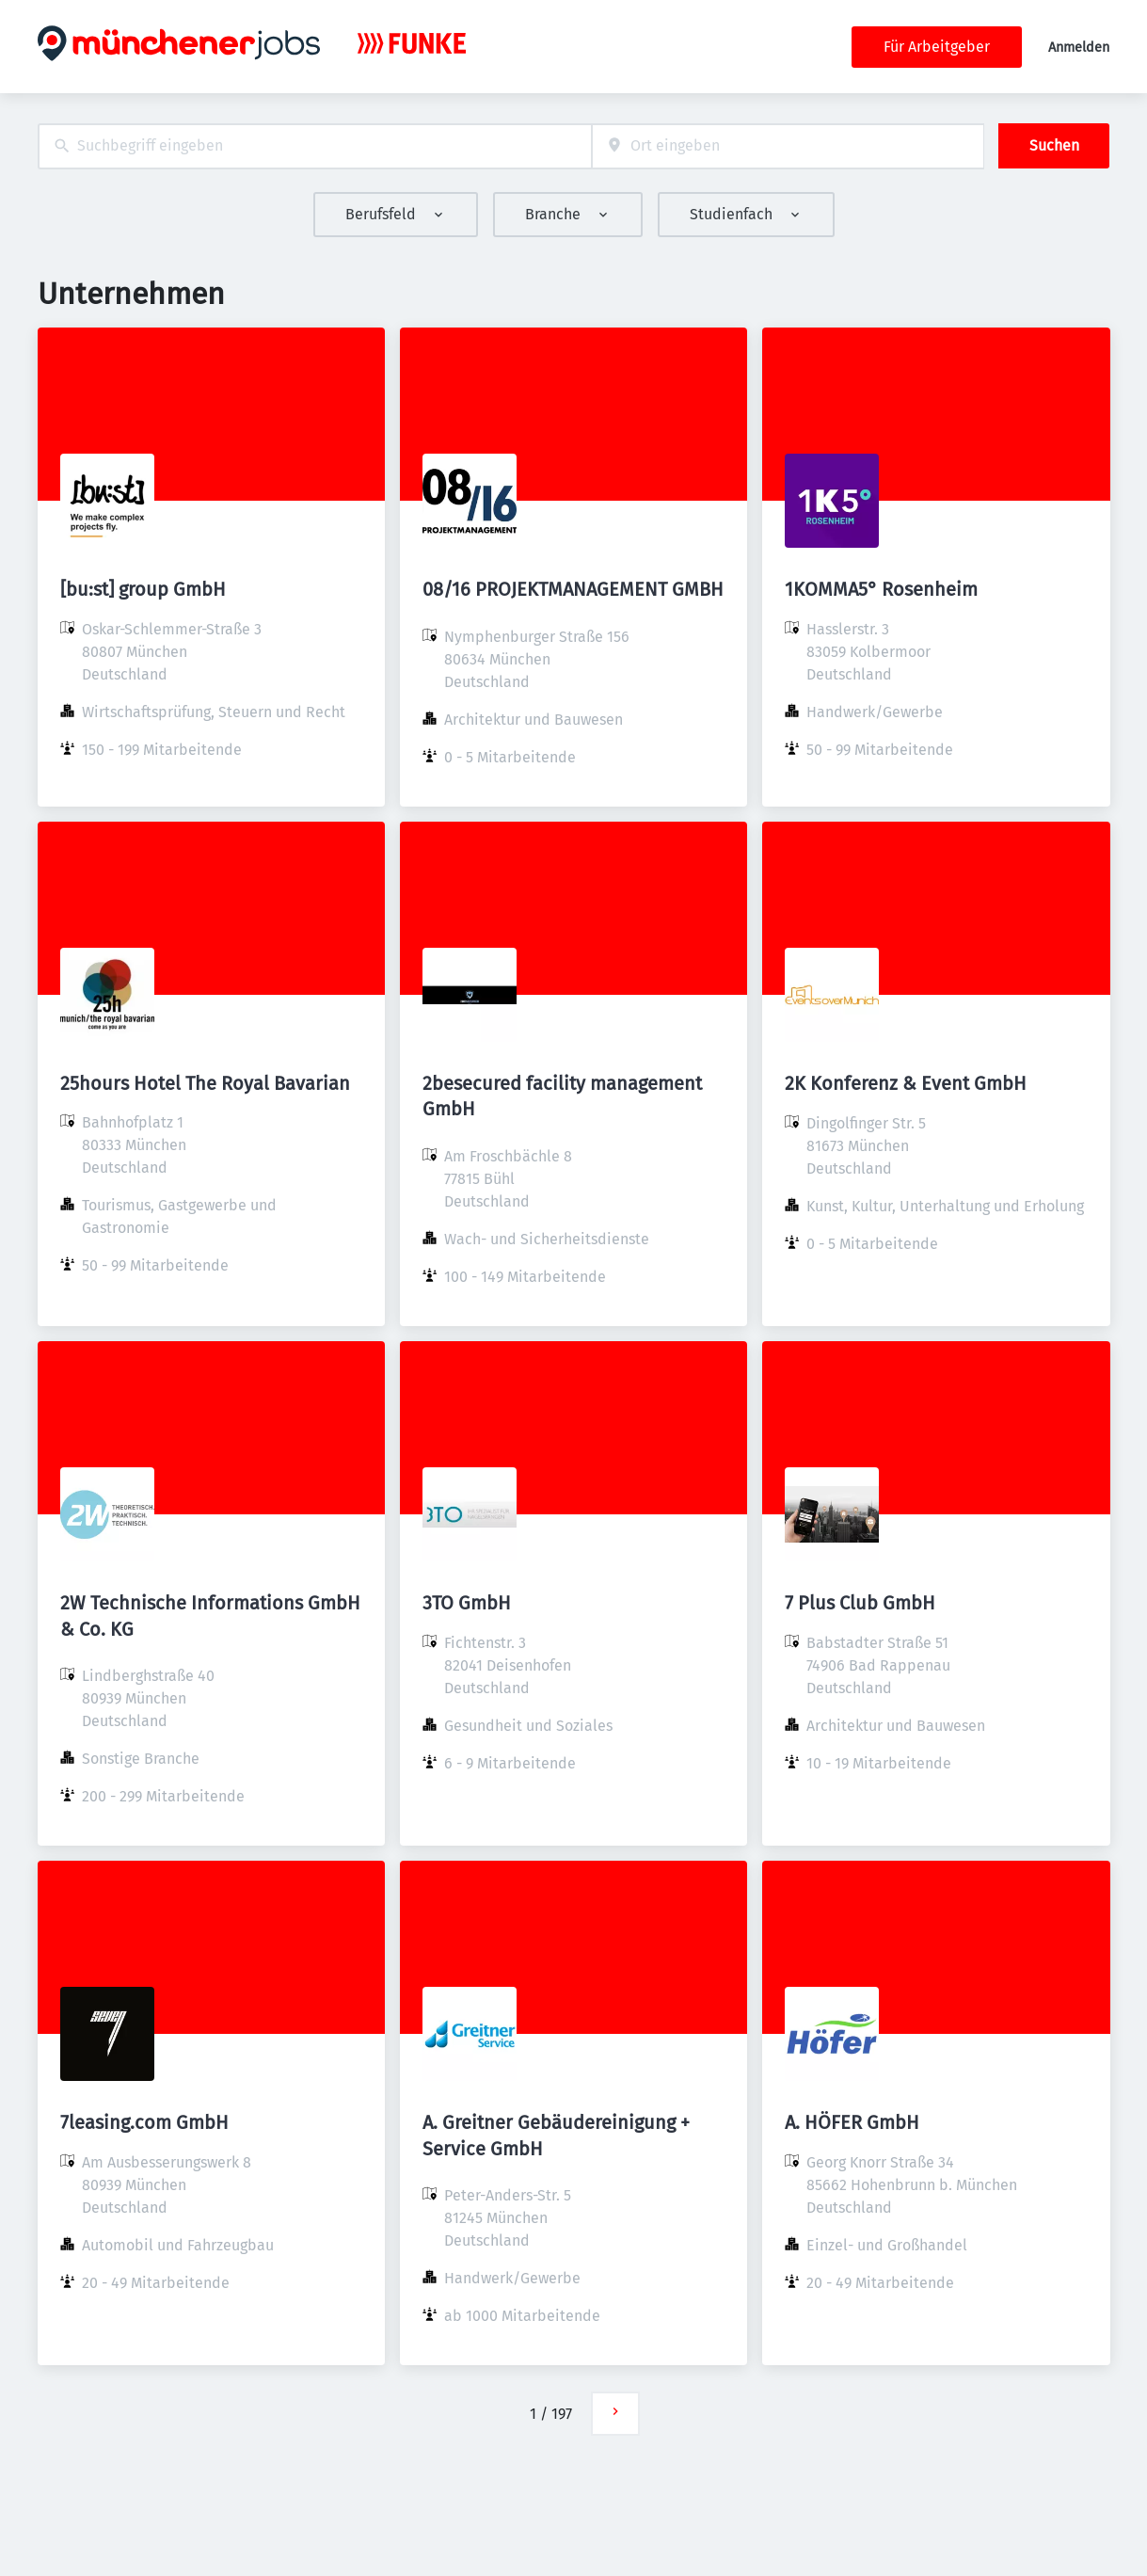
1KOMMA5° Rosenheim (881, 589)
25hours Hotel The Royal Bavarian (205, 1083)
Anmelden (1078, 48)
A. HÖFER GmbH (852, 2122)
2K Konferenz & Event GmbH (906, 1083)
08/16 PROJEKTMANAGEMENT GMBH (573, 589)
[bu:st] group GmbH (143, 589)
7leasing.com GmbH (144, 2122)
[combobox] (315, 146)
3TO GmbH (466, 1603)
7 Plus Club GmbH (860, 1603)
